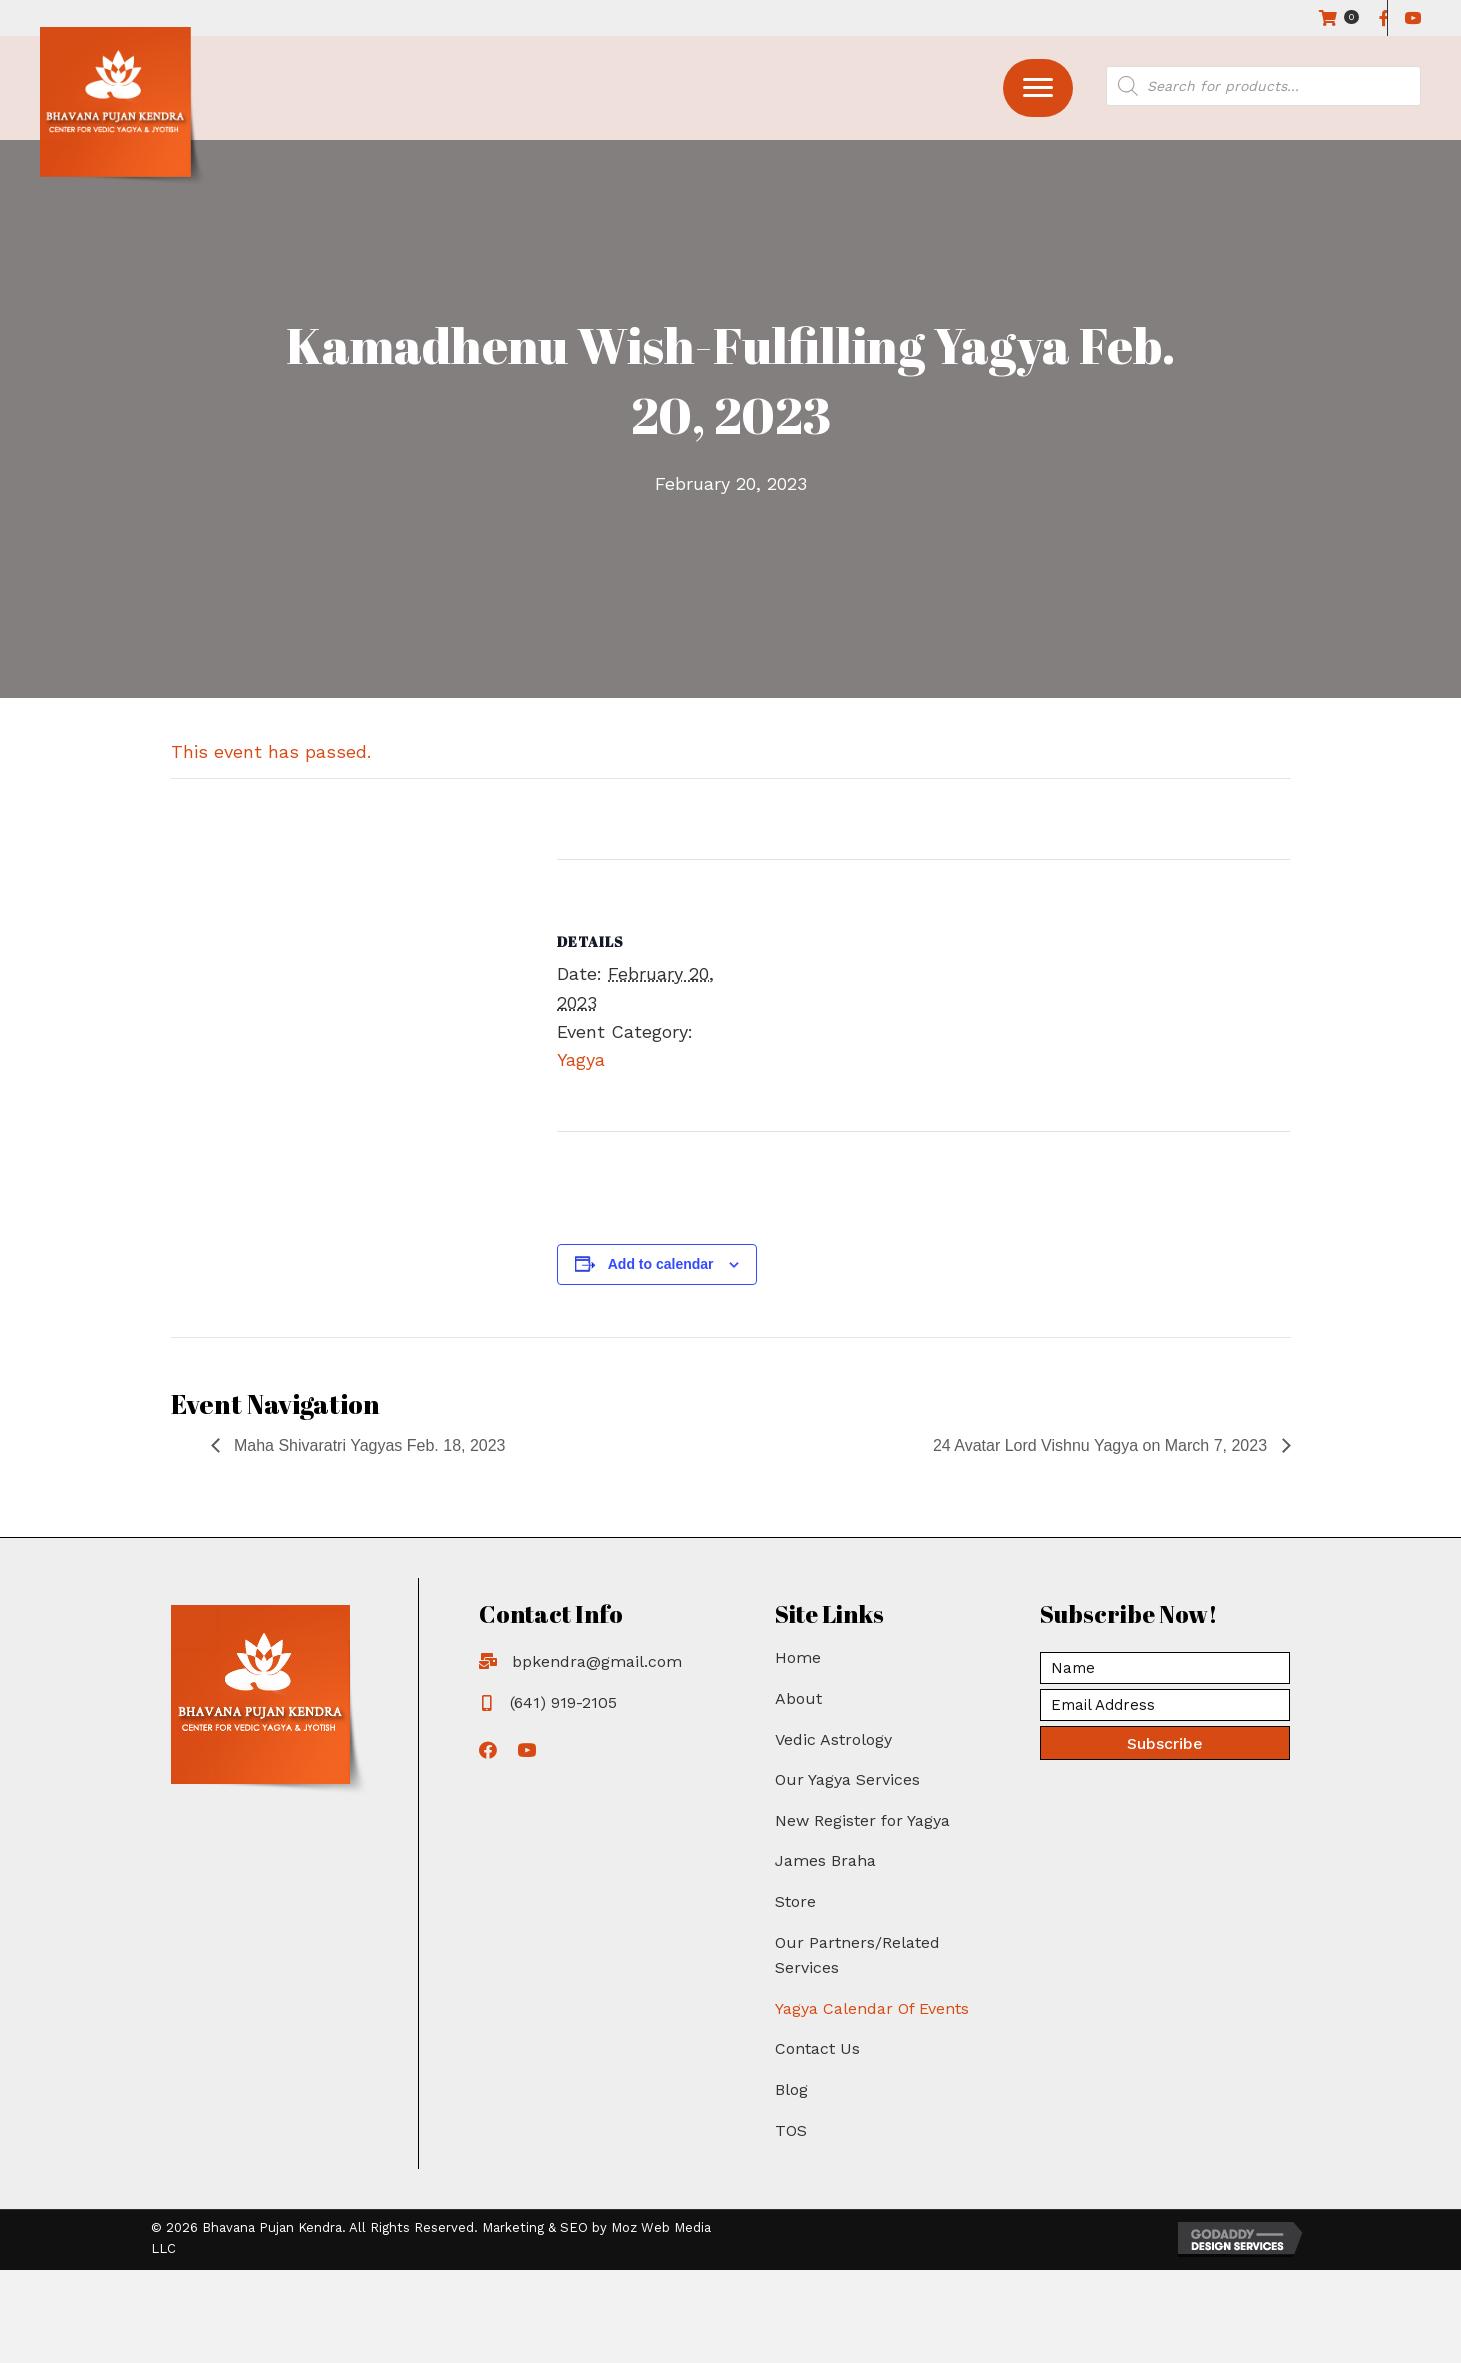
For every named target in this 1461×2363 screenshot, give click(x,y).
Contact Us (817, 2048)
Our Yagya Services (847, 1779)
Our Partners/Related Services (857, 1955)
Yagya (581, 1059)
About (798, 1698)
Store (795, 1901)
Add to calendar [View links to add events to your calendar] (661, 1264)
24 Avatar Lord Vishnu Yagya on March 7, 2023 (1102, 1445)
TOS (791, 2130)
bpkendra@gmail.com (597, 1661)
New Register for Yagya (862, 1820)
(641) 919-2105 (563, 1702)
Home (798, 1657)
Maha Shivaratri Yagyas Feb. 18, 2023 (368, 1445)
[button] (1038, 88)
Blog (791, 2089)
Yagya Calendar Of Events (872, 2008)
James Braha (825, 1860)
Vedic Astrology (833, 1739)
